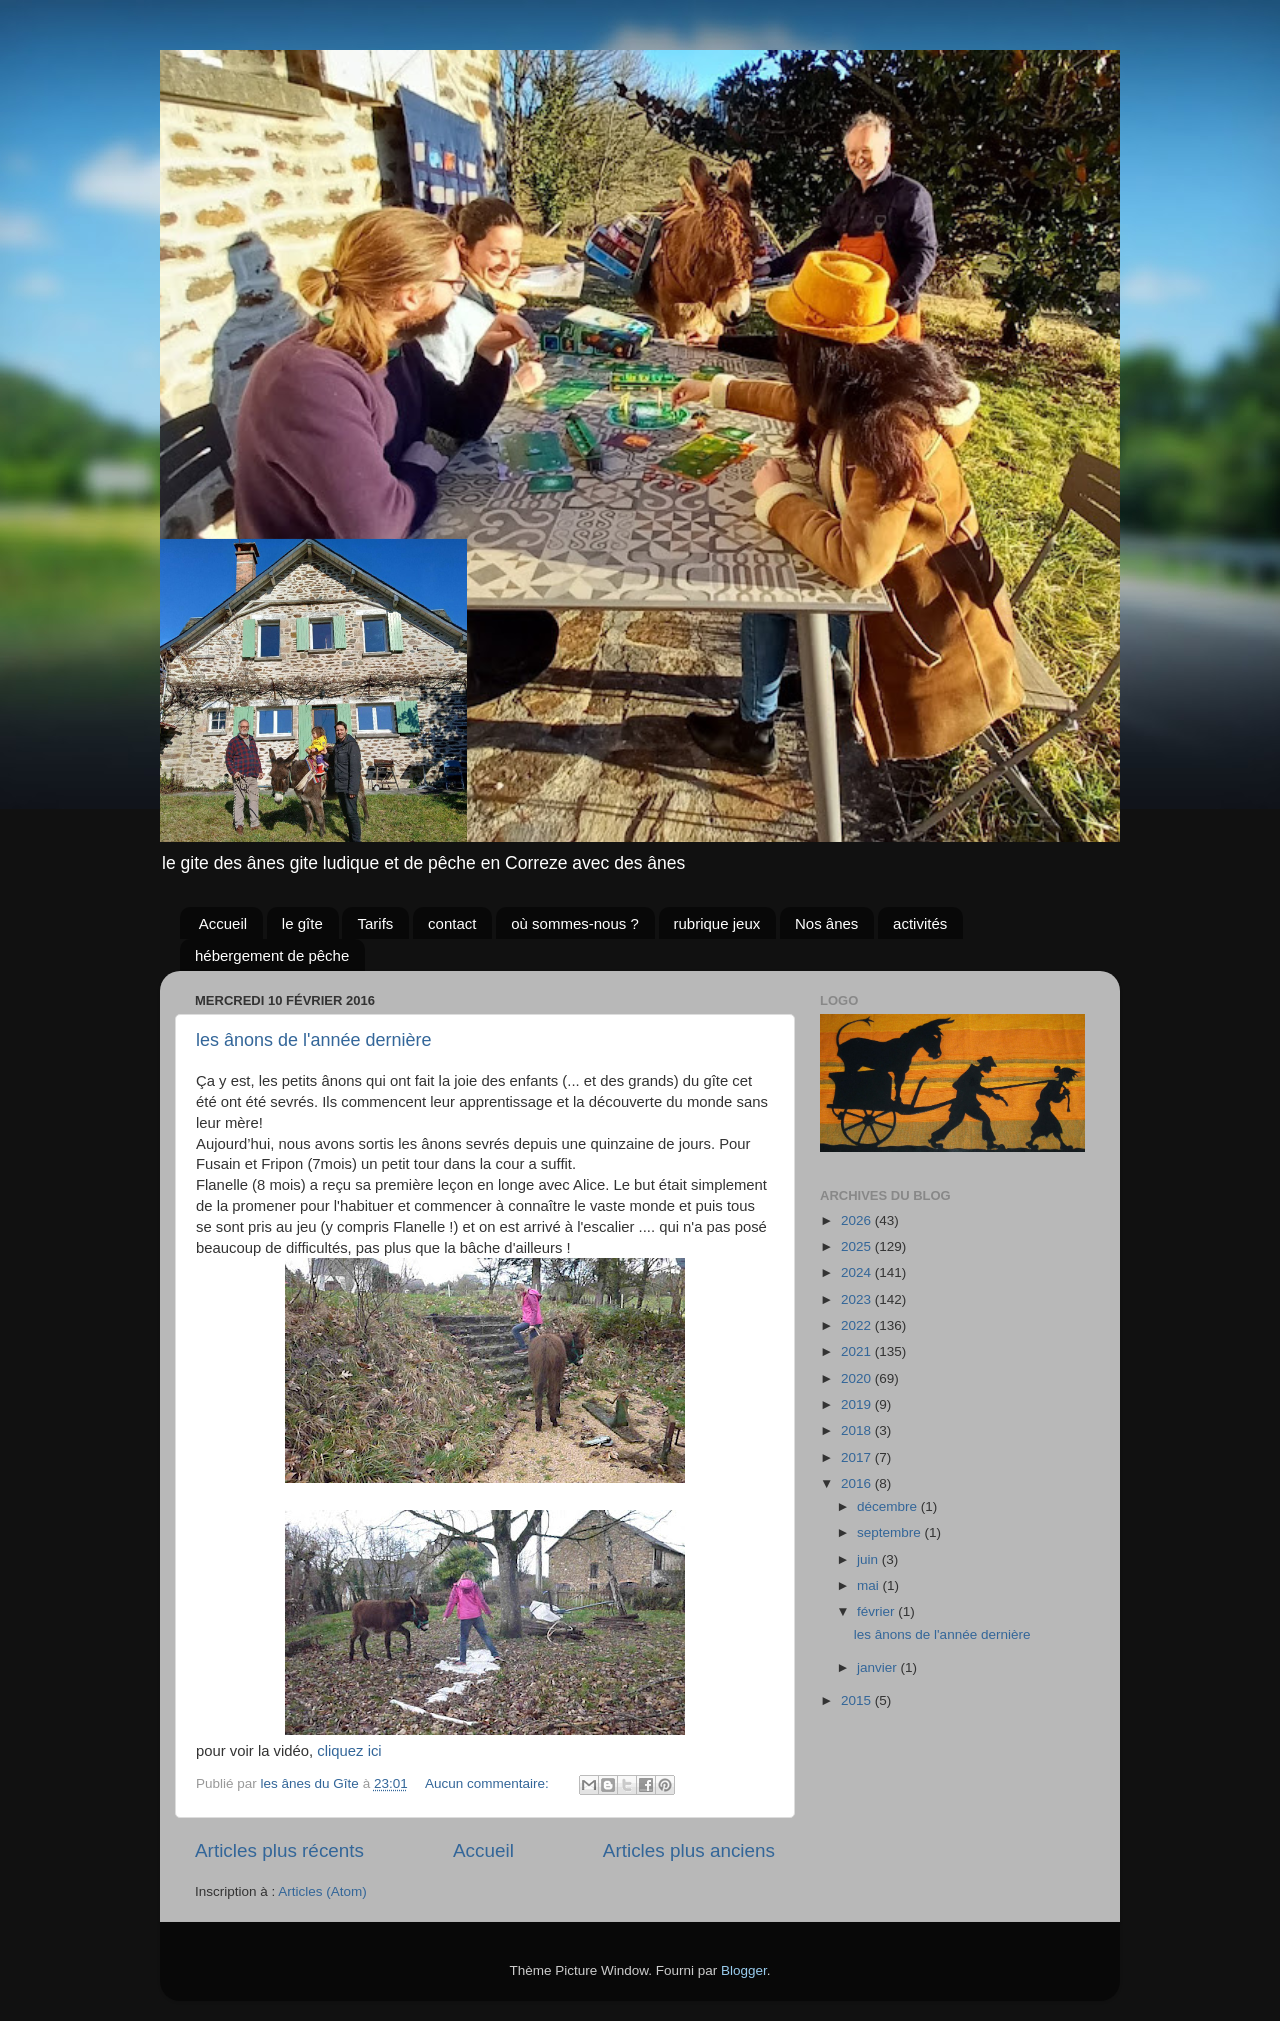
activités (920, 923)
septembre (891, 1532)
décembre (889, 1506)
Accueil (223, 923)
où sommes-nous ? (575, 923)
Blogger (744, 1970)
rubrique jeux (717, 923)
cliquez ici (347, 1751)
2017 (858, 1457)
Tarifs (375, 923)
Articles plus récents (279, 1850)
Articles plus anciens (689, 1850)
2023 (858, 1299)
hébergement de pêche (272, 955)
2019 (858, 1404)
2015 (858, 1700)
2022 (858, 1325)
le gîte (302, 923)
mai (870, 1585)
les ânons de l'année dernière (314, 1040)
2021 (858, 1351)
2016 (858, 1483)
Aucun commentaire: (489, 1783)
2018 (858, 1430)
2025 (858, 1246)
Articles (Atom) (322, 1891)
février (877, 1611)
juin (869, 1559)
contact (452, 923)
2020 (858, 1378)
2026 (858, 1220)
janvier (879, 1667)
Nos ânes (826, 923)
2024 (858, 1272)
